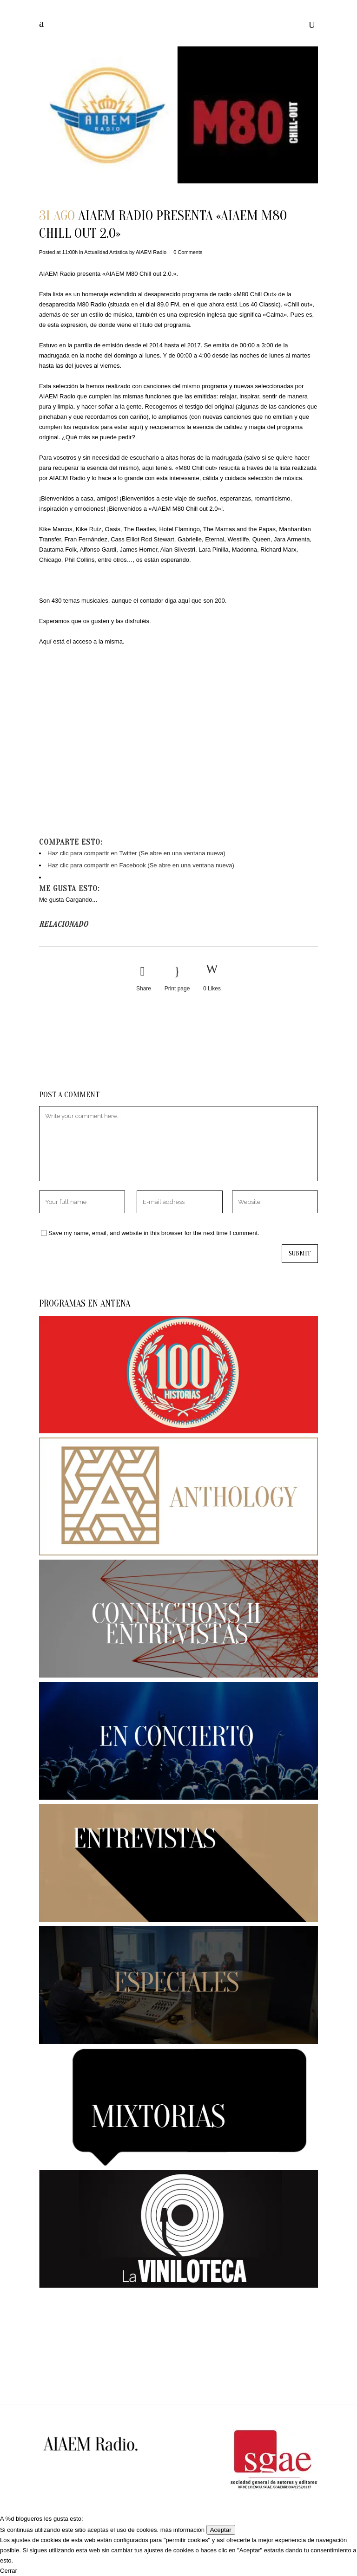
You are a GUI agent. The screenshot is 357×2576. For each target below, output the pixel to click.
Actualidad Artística (106, 252)
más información (182, 2529)
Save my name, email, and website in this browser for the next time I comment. (153, 1232)
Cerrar (8, 2570)
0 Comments (187, 252)
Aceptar (220, 2529)
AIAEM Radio (151, 252)
